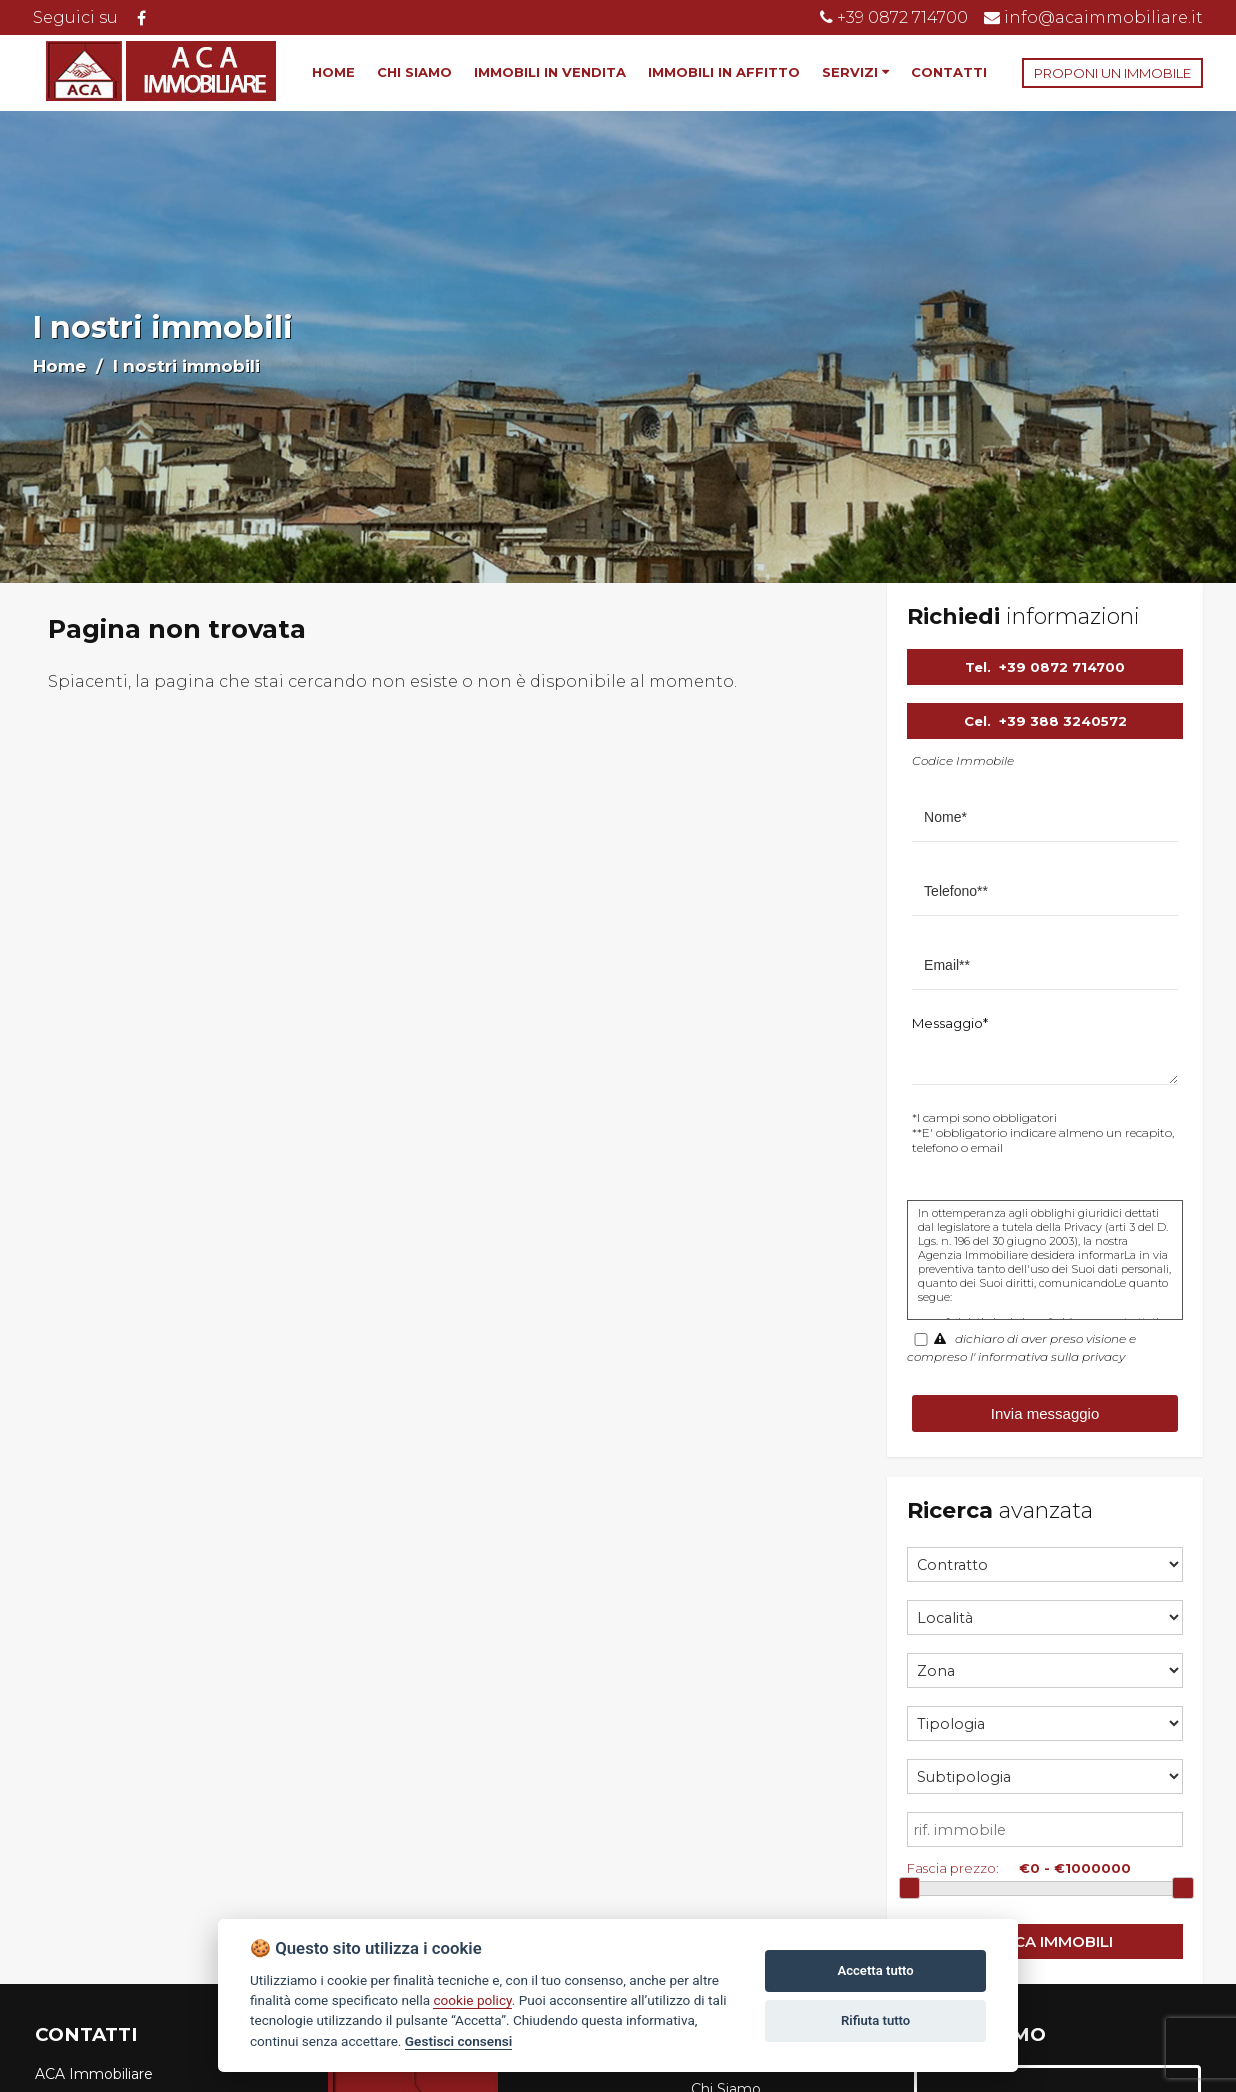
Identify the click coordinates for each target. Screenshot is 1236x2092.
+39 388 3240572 (1063, 721)
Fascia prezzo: (953, 1868)
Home (59, 366)
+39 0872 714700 (1062, 667)
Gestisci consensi (458, 2041)
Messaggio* (950, 1023)
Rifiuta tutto (875, 2020)
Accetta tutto (875, 1970)
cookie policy (472, 2000)
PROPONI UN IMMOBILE (1112, 73)
